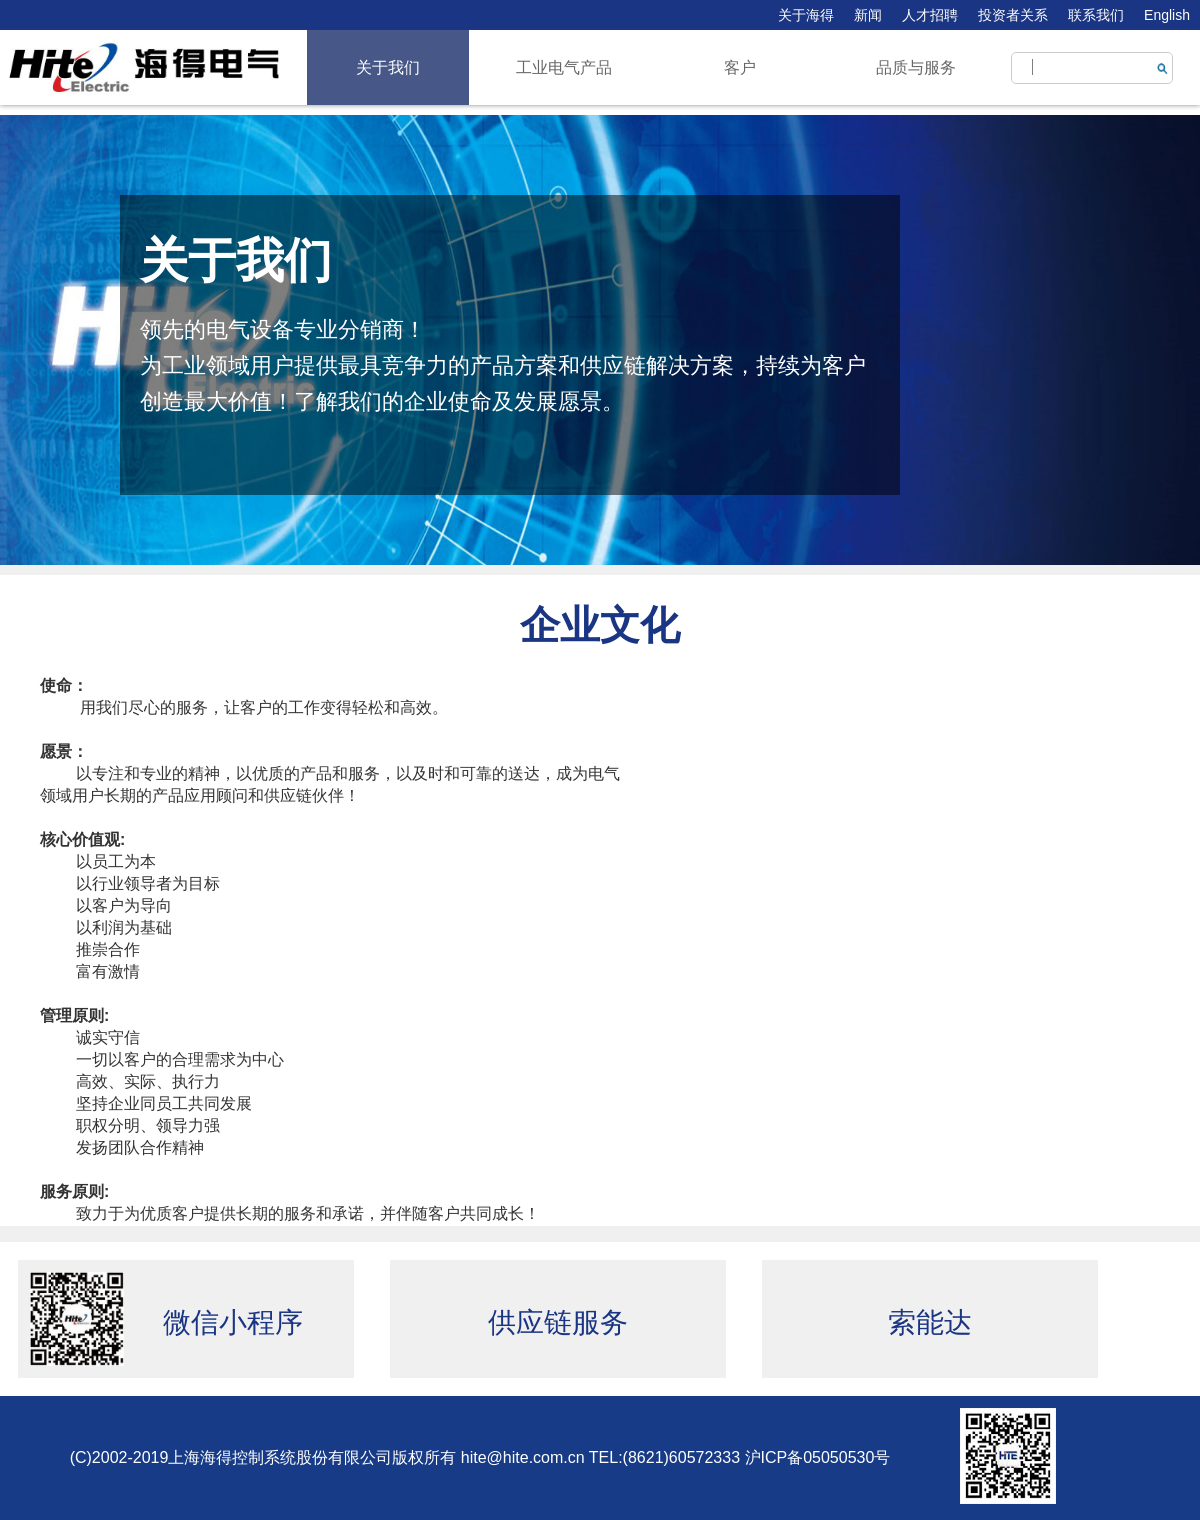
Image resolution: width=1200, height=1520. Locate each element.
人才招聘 (930, 15)
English (1167, 15)
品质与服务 (916, 67)
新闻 (868, 15)
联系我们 (1096, 15)
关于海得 (806, 15)
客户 (740, 67)
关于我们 (388, 67)
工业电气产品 (564, 67)
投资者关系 (1013, 15)
